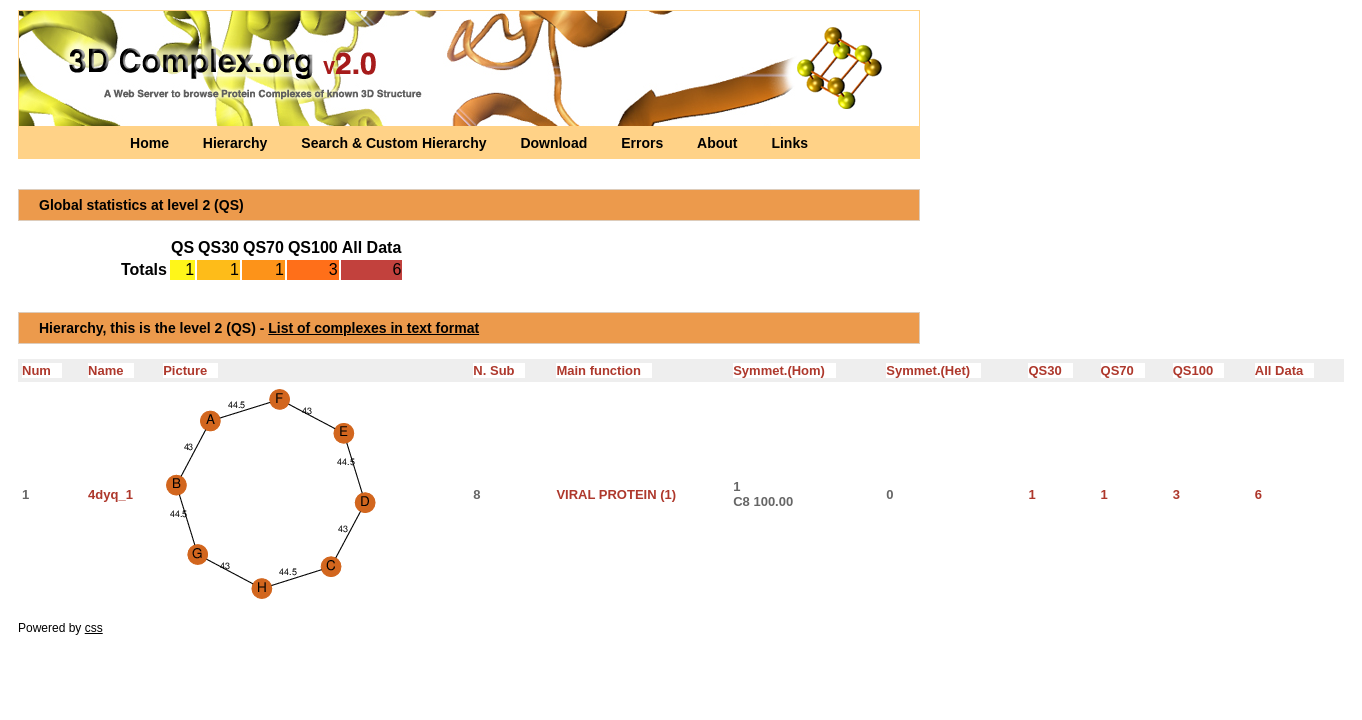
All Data (1284, 370)
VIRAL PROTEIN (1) (616, 494)
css (94, 628)
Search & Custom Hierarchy (395, 143)
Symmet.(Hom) (784, 370)
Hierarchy (237, 143)
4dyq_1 (110, 494)
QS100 (1198, 370)
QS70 (1123, 370)
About (719, 143)
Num (42, 370)
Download (555, 143)
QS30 (1050, 370)
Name (111, 370)
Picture (190, 370)
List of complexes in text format (373, 328)
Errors (644, 143)
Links (789, 143)
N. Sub (499, 370)
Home (151, 143)
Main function (603, 370)
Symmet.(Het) (933, 370)
